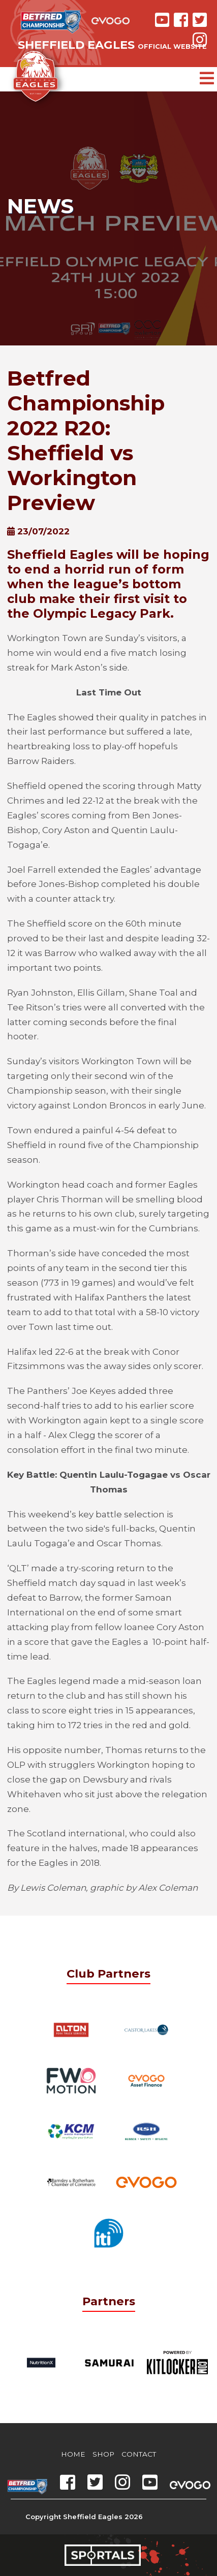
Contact (138, 2454)
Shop (103, 2454)
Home (73, 2454)
